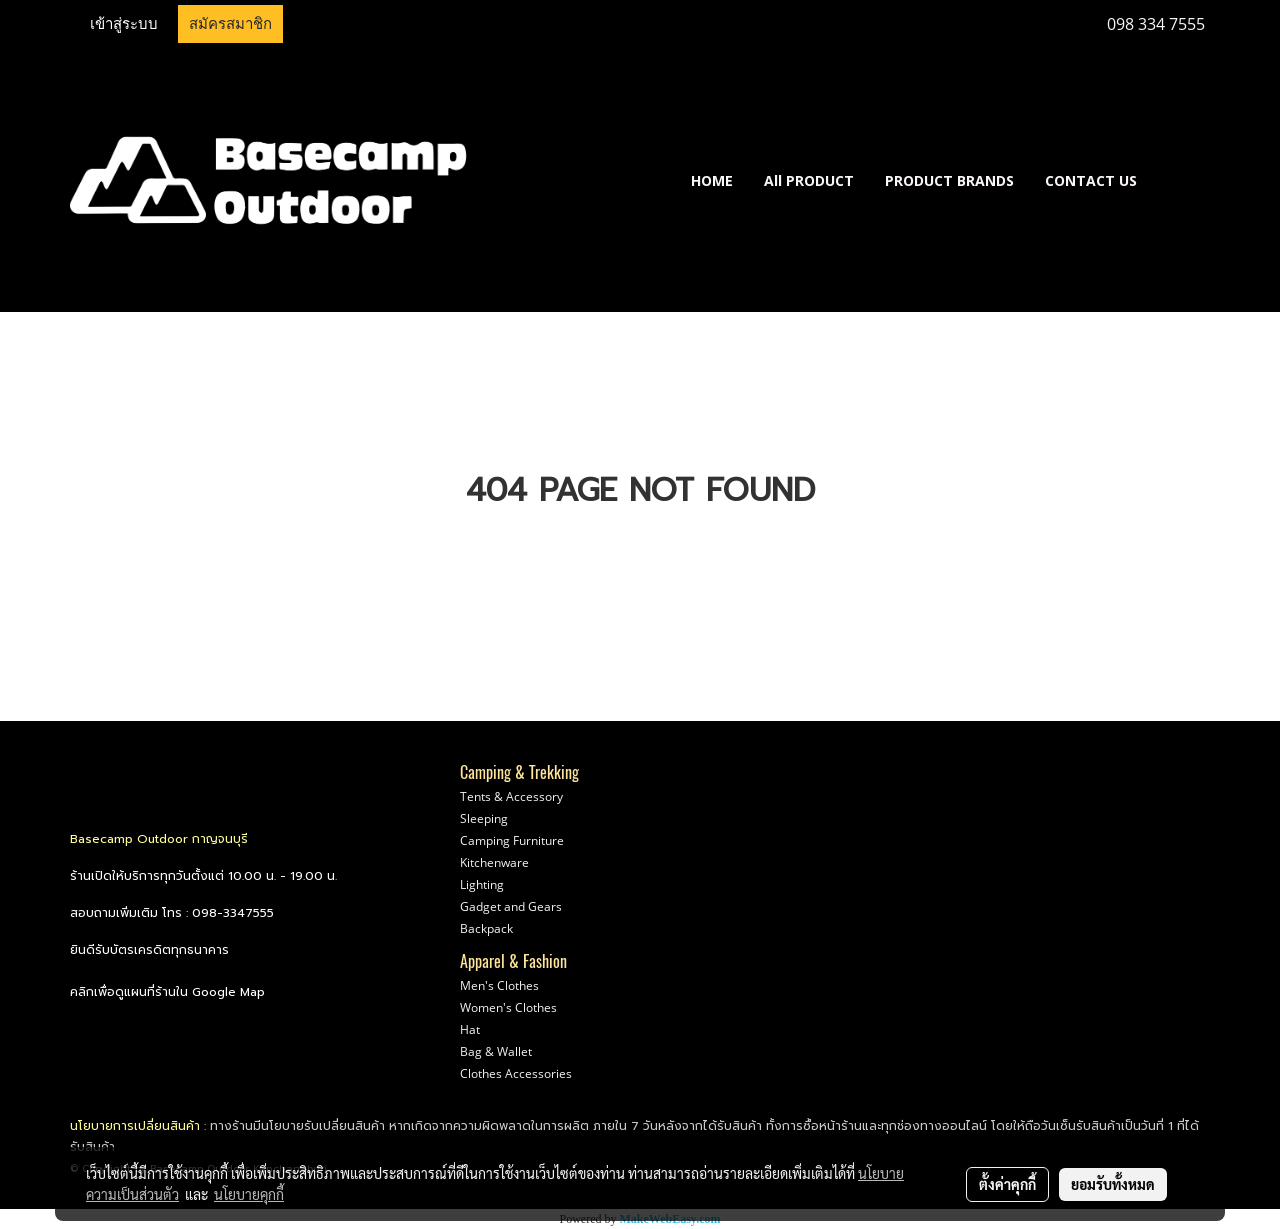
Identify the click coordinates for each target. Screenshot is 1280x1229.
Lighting (482, 884)
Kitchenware (494, 862)
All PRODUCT (809, 180)
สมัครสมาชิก (230, 24)
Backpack (486, 928)
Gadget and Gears (511, 906)
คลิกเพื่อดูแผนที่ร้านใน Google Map (167, 992)
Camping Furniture (512, 840)
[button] (1182, 180)
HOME (712, 180)
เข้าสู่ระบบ (124, 24)
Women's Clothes (508, 1007)
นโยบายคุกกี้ (249, 1194)
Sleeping (484, 818)
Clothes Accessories (516, 1073)
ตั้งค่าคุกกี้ (1007, 1184)
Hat (470, 1029)
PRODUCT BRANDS (949, 180)
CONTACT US (1091, 180)
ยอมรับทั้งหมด (1113, 1184)
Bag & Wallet (496, 1051)
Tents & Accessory (511, 796)
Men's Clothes (499, 985)
